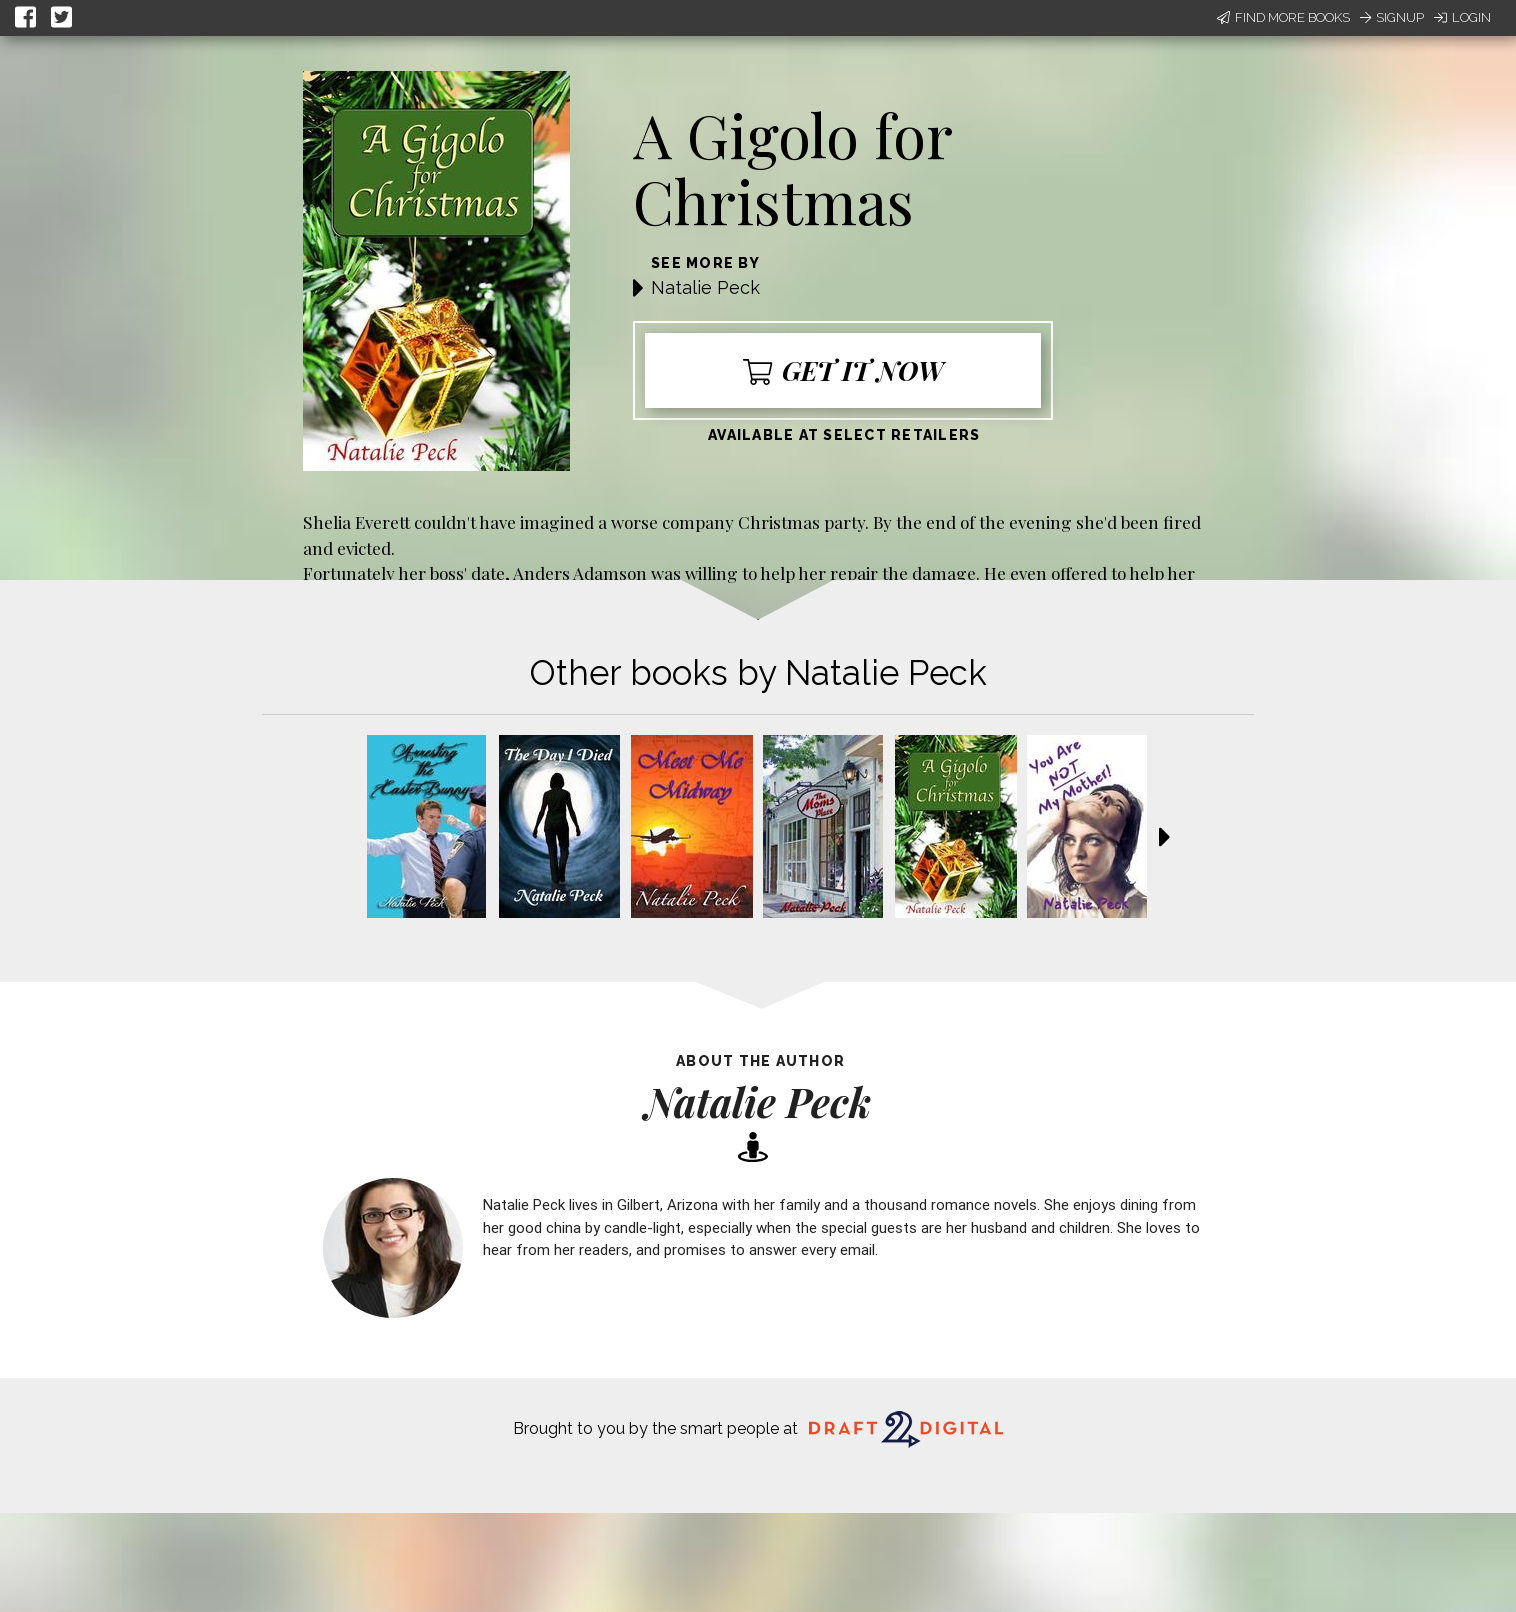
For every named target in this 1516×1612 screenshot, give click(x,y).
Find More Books (1283, 17)
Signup (1392, 17)
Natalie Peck (705, 287)
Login (1462, 17)
